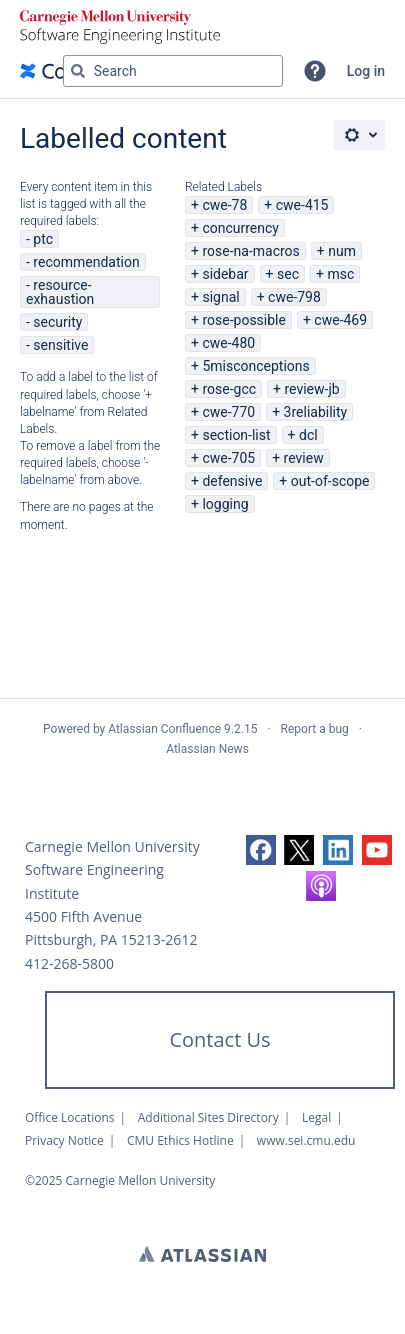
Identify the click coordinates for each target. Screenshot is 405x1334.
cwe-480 (228, 343)
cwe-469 (340, 320)
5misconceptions (255, 366)
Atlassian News (207, 749)
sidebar (225, 274)
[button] (315, 71)
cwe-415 (302, 205)
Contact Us (219, 1039)
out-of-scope (330, 481)
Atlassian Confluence (164, 729)
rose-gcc (229, 389)
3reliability (316, 412)
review (304, 458)
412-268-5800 (69, 963)
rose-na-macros (250, 251)
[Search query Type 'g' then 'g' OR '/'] (173, 71)
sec (288, 274)
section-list (236, 435)
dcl (308, 435)
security (57, 322)
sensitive (60, 345)
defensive (232, 481)
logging (225, 504)
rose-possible (244, 320)
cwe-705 (228, 458)
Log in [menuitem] (366, 71)
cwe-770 (228, 412)
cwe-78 (224, 205)
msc (340, 274)
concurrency (240, 228)
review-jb (311, 389)
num (342, 251)
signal (220, 297)
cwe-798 (294, 297)
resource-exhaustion (60, 292)
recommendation (86, 262)
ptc (43, 239)
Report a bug (315, 729)
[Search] (78, 71)
